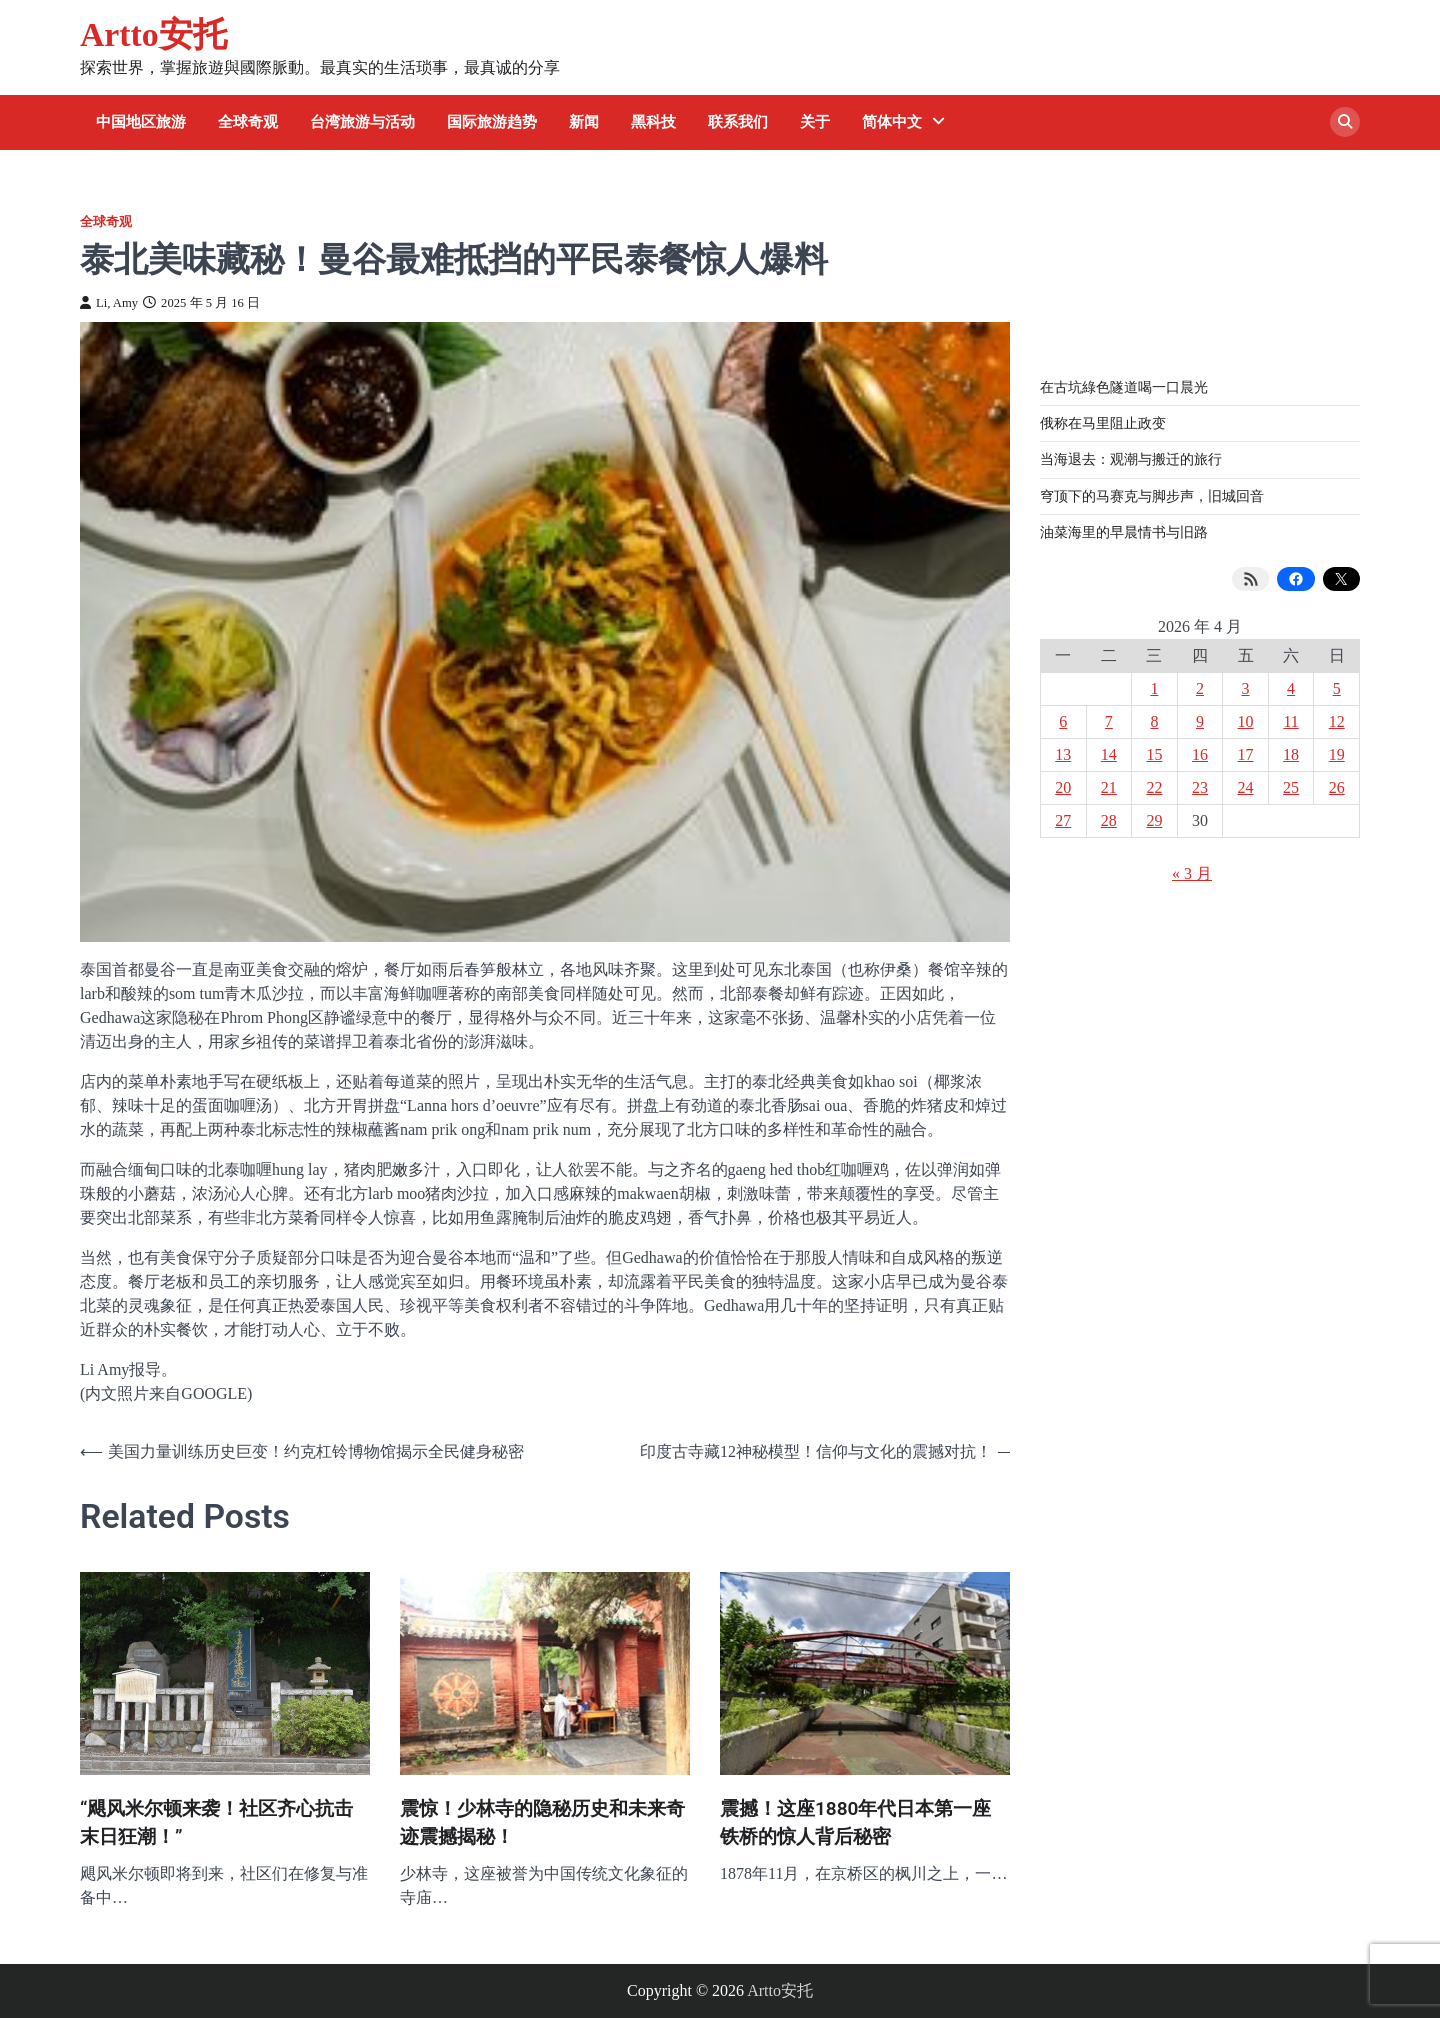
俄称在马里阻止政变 (1103, 423)
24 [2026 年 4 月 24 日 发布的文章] (1246, 787)
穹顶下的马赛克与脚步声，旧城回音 (1152, 496)
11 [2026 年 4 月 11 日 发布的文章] (1290, 721)
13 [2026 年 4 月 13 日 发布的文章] (1063, 754)
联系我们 (738, 122)
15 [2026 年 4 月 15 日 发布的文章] (1154, 754)
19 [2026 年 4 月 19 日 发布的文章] (1337, 754)
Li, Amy (109, 303)
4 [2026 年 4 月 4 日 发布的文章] (1291, 688)
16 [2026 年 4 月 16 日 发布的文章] (1200, 754)
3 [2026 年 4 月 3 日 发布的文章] (1246, 688)
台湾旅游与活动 (362, 122)
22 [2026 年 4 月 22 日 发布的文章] (1154, 787)
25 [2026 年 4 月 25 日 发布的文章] (1291, 787)
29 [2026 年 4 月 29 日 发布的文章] (1154, 820)
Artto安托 (153, 34)
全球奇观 (248, 122)
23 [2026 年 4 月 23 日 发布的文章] (1200, 787)
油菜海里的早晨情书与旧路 (1124, 532)
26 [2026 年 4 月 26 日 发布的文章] (1337, 787)
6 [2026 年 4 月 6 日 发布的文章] (1063, 721)
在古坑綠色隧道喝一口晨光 (1124, 387)
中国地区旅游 (141, 122)
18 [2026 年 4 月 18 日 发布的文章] (1291, 754)
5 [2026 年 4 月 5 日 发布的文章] (1337, 688)
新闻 (584, 122)
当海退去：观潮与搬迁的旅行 (1131, 459)
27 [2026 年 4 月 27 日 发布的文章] (1063, 820)
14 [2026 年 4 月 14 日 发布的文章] (1109, 754)
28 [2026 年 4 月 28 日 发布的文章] (1109, 820)
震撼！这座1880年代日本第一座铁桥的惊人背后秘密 (856, 1823)
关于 (815, 122)
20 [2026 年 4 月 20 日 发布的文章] (1063, 787)
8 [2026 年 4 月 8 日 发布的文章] (1154, 721)
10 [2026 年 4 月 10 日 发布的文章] (1246, 721)
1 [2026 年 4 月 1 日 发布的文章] (1154, 688)
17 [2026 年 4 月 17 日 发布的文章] (1246, 754)
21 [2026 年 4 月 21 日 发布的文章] (1109, 787)
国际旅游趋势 (492, 122)
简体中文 (892, 122)
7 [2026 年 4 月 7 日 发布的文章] (1109, 721)
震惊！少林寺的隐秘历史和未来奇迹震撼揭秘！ (542, 1823)
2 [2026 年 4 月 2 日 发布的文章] (1200, 688)
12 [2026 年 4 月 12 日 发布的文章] (1337, 721)
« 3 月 (1192, 873)
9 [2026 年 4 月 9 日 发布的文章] (1200, 721)
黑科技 (653, 122)
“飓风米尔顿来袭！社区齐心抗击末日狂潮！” (216, 1823)
